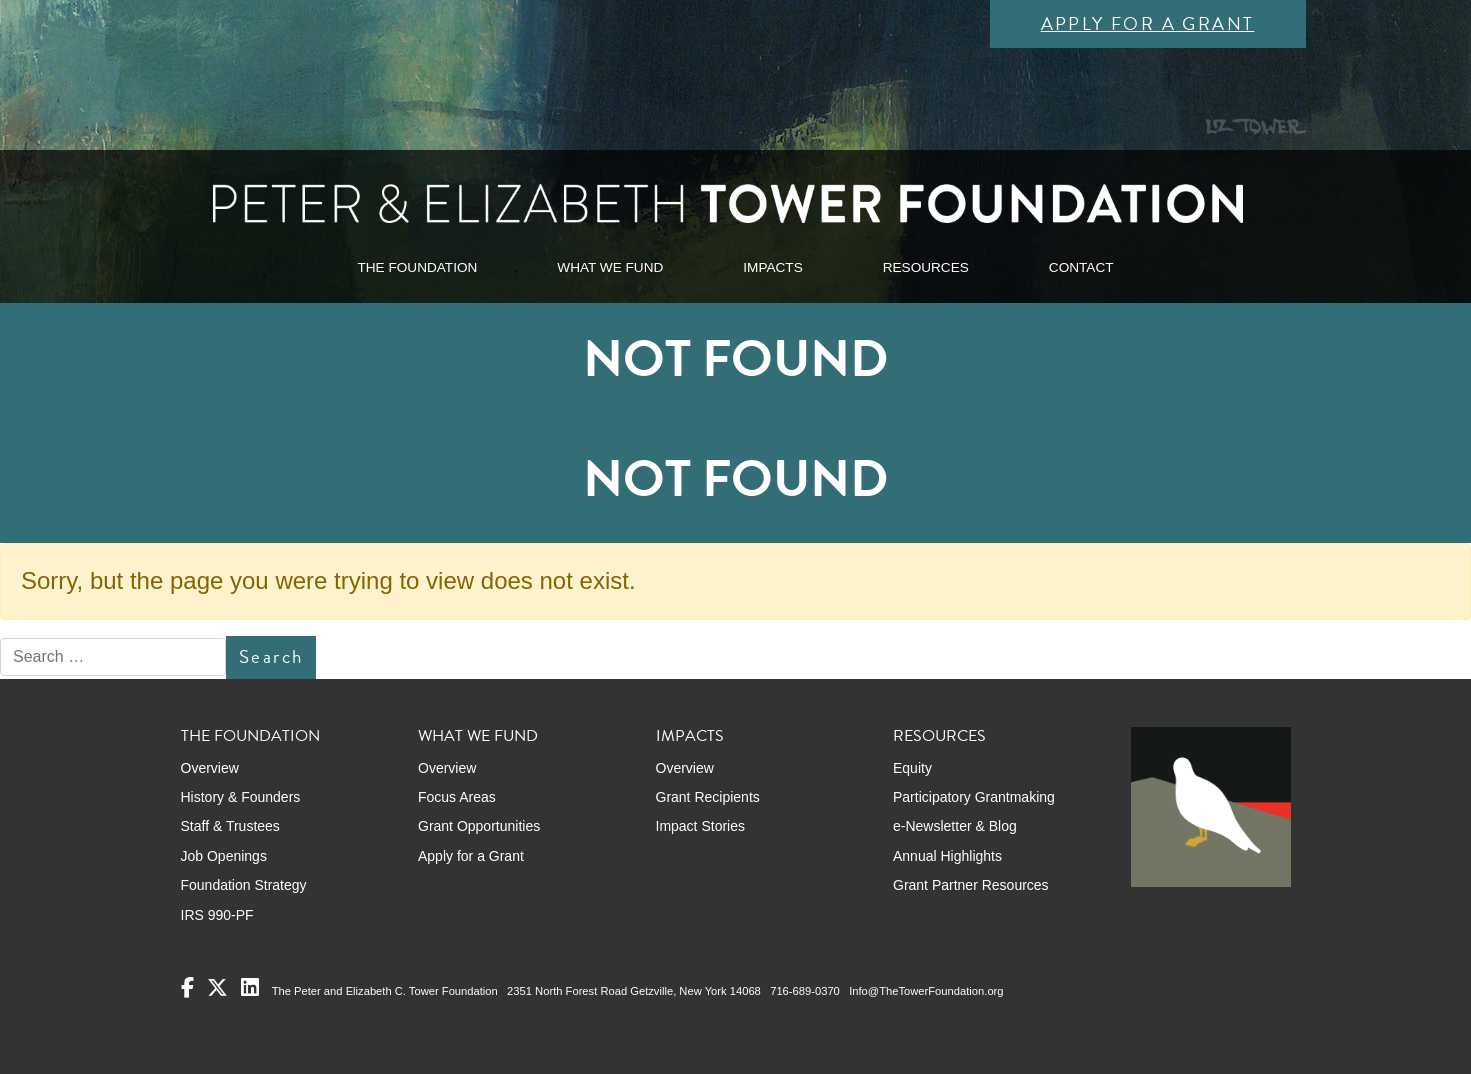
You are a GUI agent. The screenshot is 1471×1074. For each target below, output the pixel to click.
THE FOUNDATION (417, 267)
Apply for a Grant (1148, 23)
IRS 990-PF (217, 915)
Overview (210, 768)
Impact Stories (700, 826)
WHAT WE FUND (610, 267)
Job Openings (224, 856)
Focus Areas (457, 797)
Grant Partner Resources (971, 885)
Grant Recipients (708, 797)
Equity (912, 768)
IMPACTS (772, 267)
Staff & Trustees (230, 826)
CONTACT (1081, 267)
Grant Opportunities (479, 826)
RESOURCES (926, 267)
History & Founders (241, 797)
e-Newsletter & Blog (955, 826)
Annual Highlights (947, 856)
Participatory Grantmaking (974, 797)
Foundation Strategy (244, 885)
